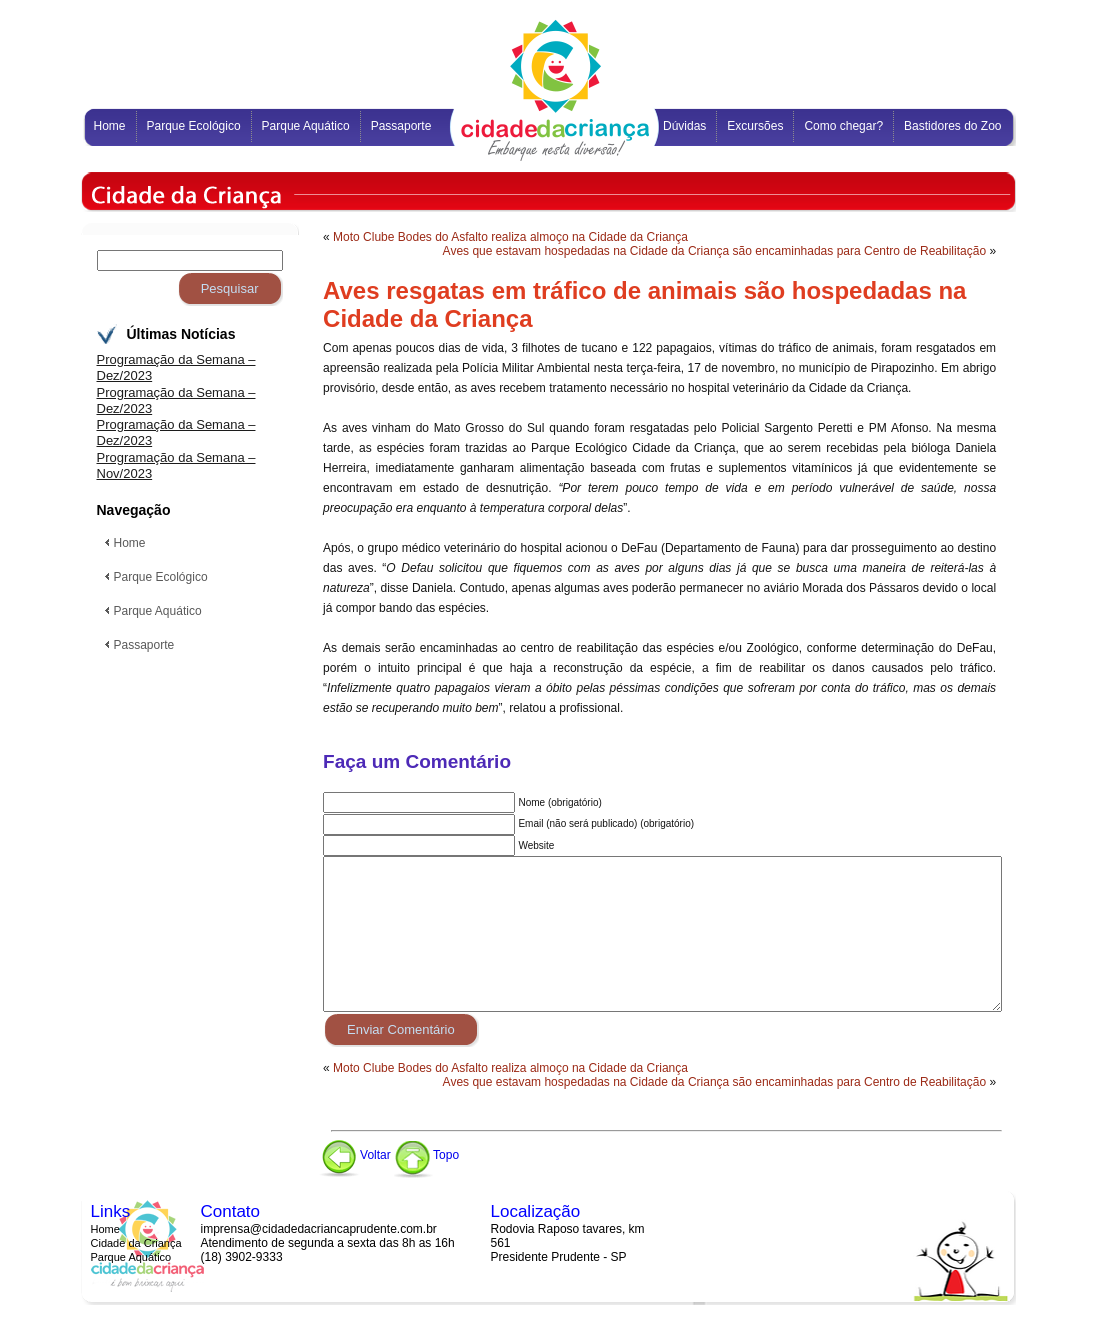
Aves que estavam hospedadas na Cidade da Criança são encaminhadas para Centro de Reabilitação (714, 251)
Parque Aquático (131, 1257)
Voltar (355, 1155)
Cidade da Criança (136, 1243)
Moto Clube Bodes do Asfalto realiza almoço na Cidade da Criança (510, 237)
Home (105, 1229)
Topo (426, 1155)
